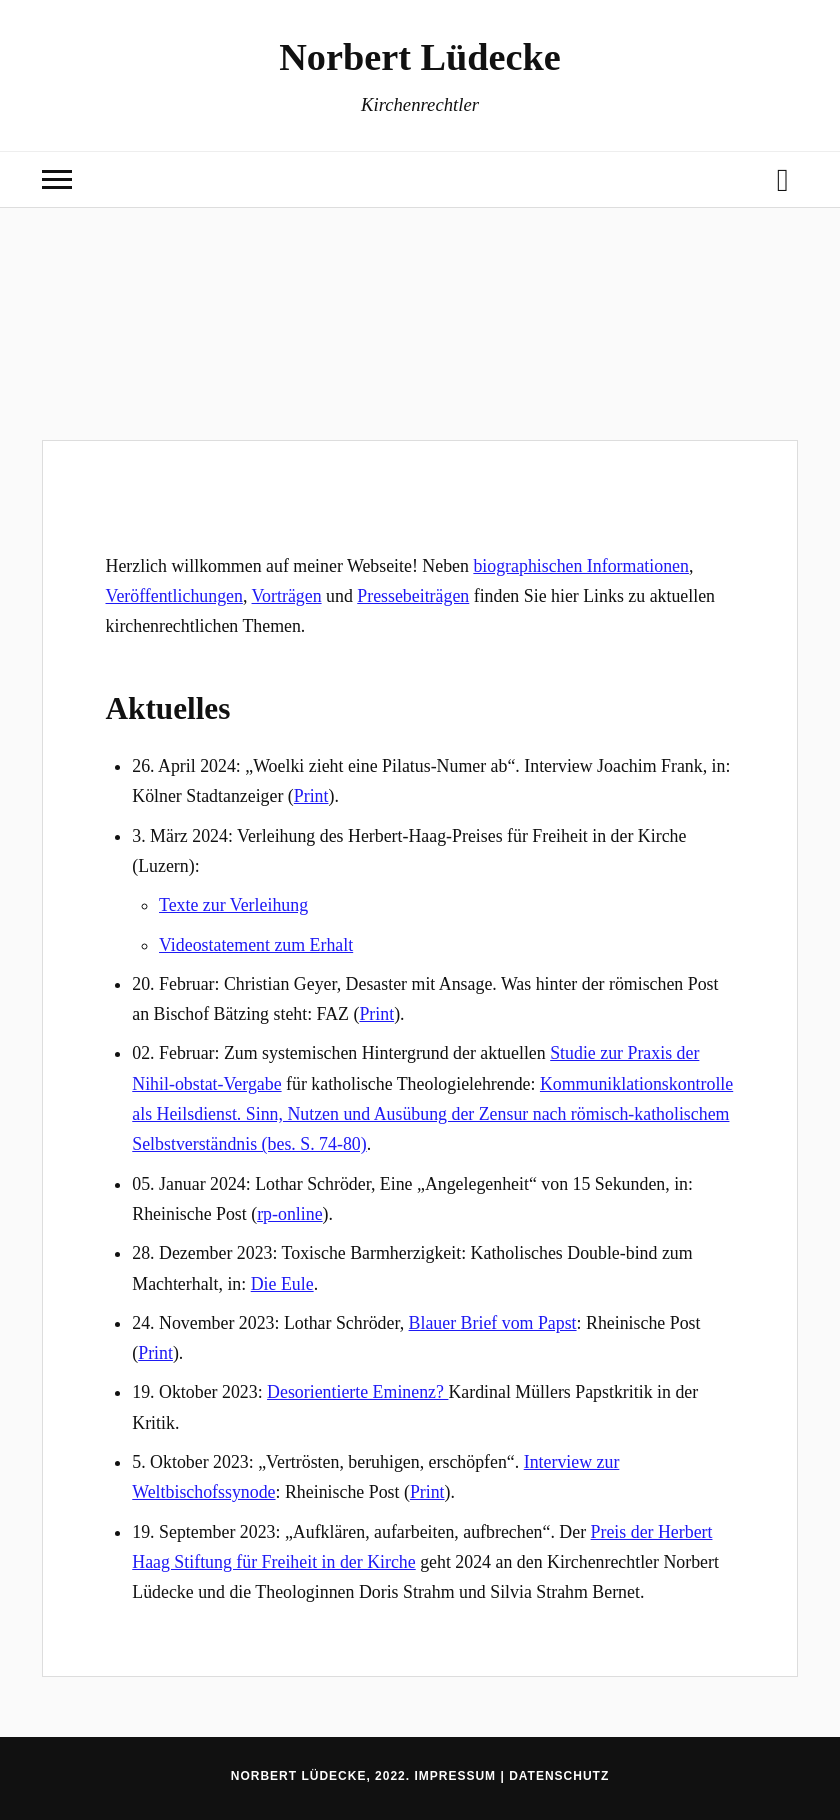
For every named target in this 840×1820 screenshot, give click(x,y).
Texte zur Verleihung (233, 905)
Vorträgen (287, 596)
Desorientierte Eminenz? (357, 1392)
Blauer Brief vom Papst (493, 1323)
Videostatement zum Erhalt (256, 945)
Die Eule (282, 1284)
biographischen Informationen (581, 566)
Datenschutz (559, 1776)
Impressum (455, 1776)
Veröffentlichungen (174, 596)
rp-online (289, 1214)
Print (311, 796)
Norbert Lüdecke (420, 57)
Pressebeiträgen (413, 596)
